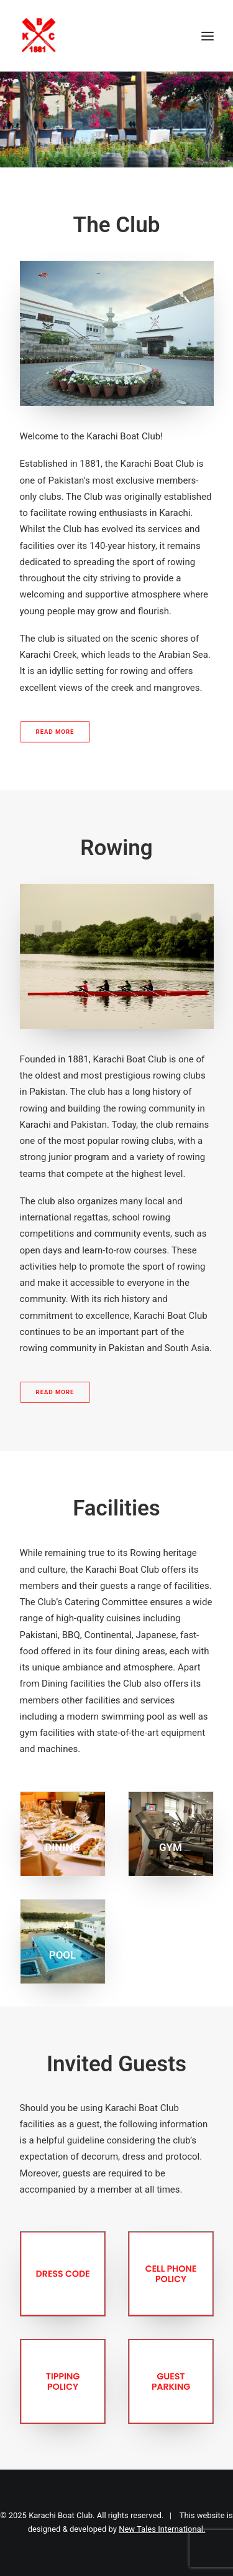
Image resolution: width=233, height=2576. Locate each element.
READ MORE (54, 731)
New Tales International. (162, 2529)
